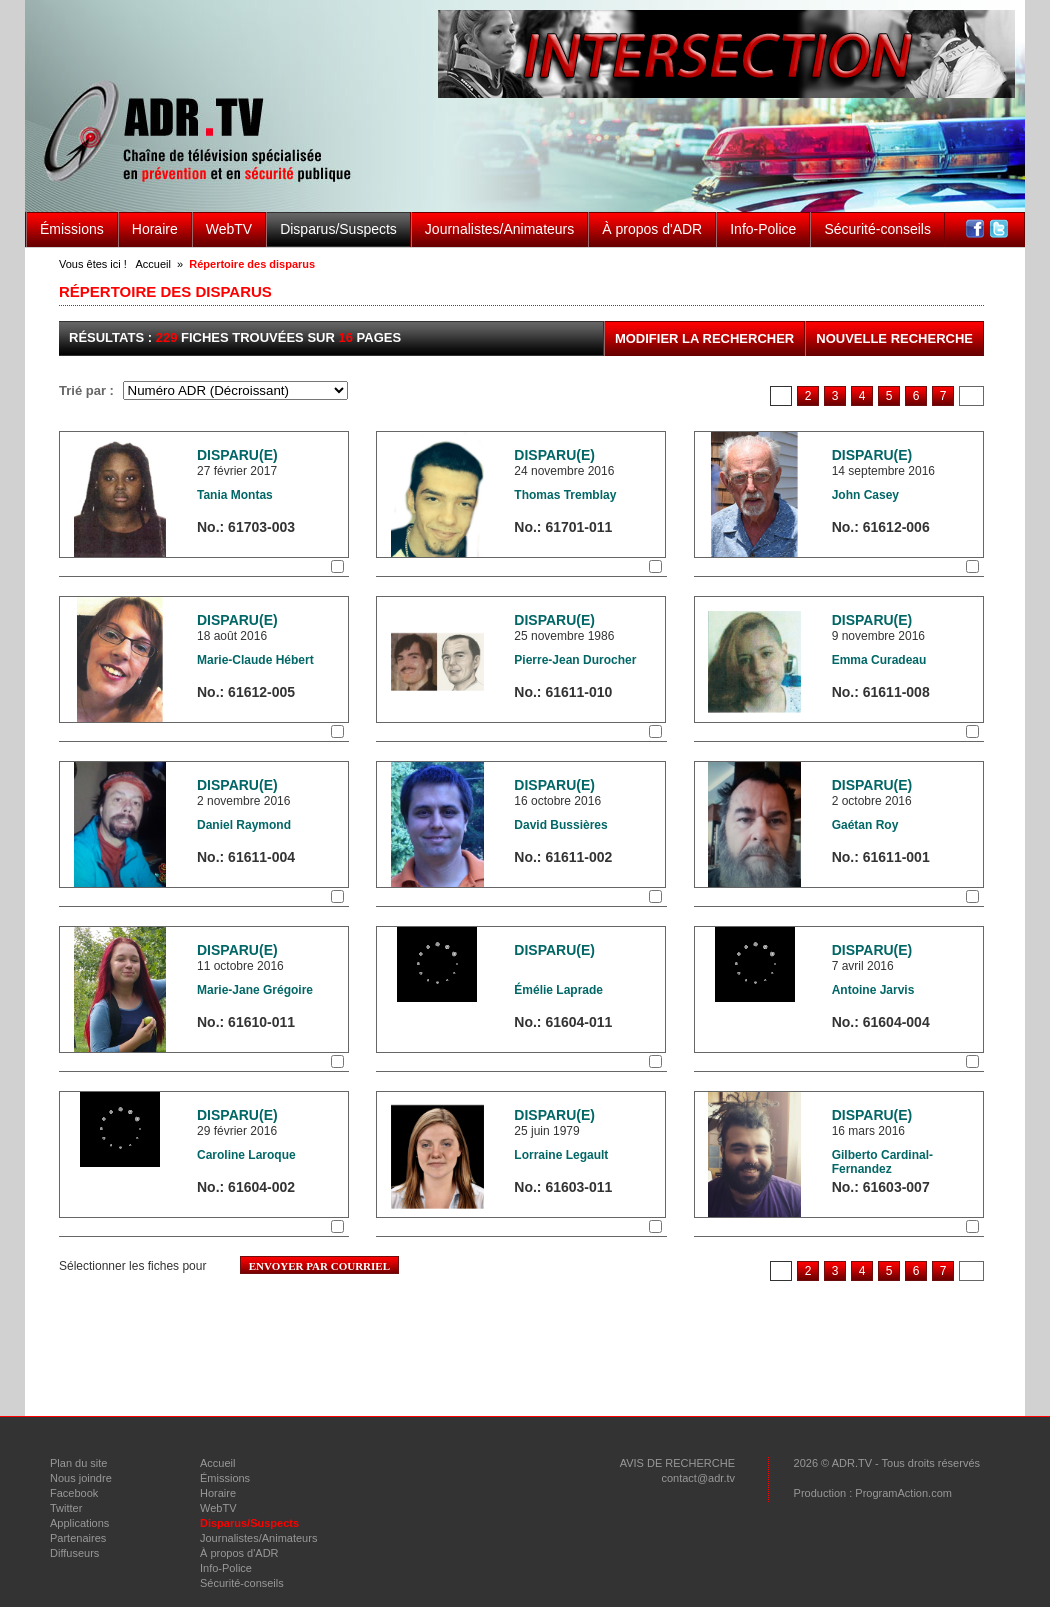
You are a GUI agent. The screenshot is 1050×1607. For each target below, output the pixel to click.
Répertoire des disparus (252, 264)
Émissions (72, 229)
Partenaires (78, 1538)
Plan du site (78, 1463)
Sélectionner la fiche (253, 567)
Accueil (152, 264)
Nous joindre (81, 1478)
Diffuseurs (74, 1553)
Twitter (66, 1508)
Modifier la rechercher (704, 338)
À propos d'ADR (652, 229)
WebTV (229, 229)
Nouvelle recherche (894, 338)
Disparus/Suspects (338, 229)
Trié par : (88, 390)
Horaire (155, 229)
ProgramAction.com (903, 1493)
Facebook (74, 1493)
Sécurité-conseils (877, 229)
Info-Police (763, 229)
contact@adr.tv (698, 1478)
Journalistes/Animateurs (499, 229)
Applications (79, 1523)
